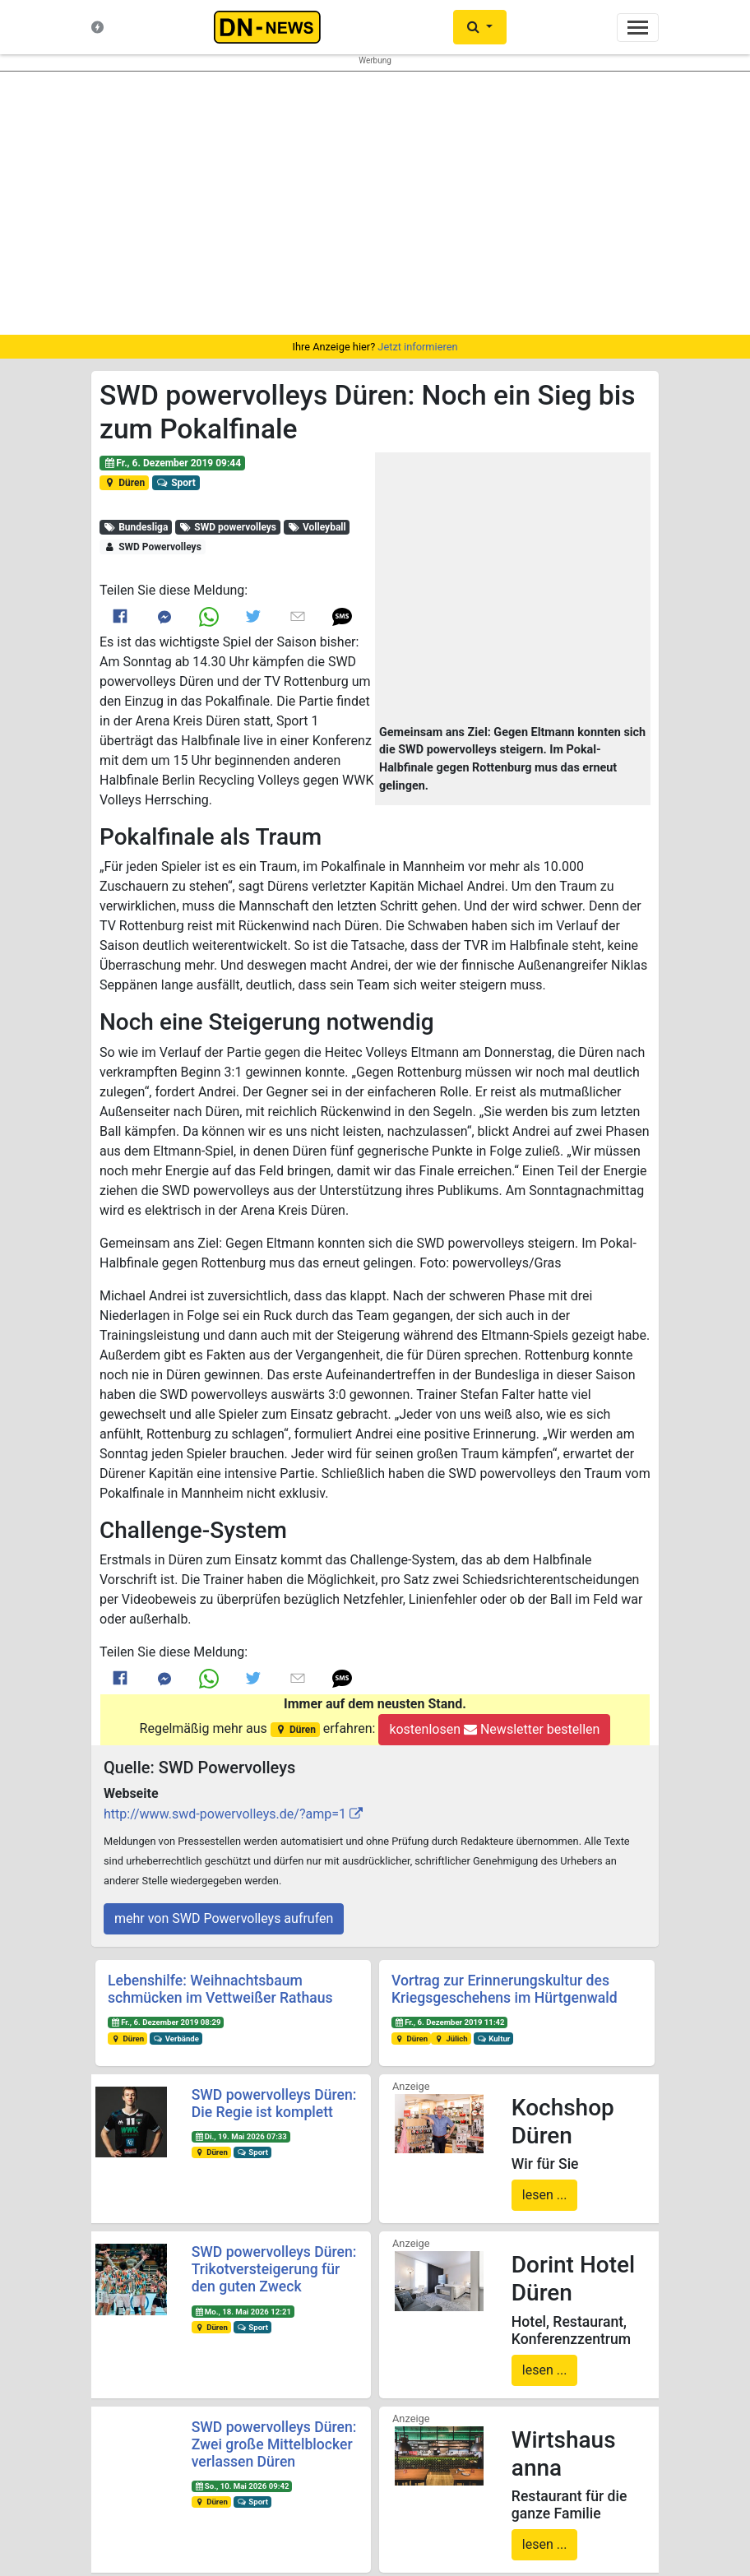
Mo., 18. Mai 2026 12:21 (242, 2311)
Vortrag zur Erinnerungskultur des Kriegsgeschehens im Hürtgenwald (504, 1989)
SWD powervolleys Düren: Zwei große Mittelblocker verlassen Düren (274, 2444)
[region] (375, 203)
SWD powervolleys (227, 527)
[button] (512, 590)
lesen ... (544, 2195)
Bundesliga (136, 527)
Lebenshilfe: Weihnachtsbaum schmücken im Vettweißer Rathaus (220, 1989)
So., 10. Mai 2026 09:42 (241, 2485)
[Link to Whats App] (208, 616)
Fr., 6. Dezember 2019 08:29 (166, 2022)
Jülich (451, 2038)
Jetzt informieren (417, 347)
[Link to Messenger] (164, 616)
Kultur (494, 2038)
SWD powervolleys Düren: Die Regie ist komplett (274, 2103)
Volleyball (317, 527)
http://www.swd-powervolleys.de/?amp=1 (225, 1814)
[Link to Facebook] (120, 616)
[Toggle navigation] (638, 27)
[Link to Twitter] (253, 616)
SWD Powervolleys (152, 547)
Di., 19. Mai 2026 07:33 (240, 2136)
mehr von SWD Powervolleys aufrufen (223, 1918)
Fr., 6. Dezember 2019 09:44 (172, 463)
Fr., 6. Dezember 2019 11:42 (450, 2022)
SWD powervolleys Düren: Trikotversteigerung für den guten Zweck (274, 2269)
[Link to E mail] (297, 616)
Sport (176, 483)
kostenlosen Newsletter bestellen (494, 1729)
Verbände (176, 2038)
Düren (124, 483)
